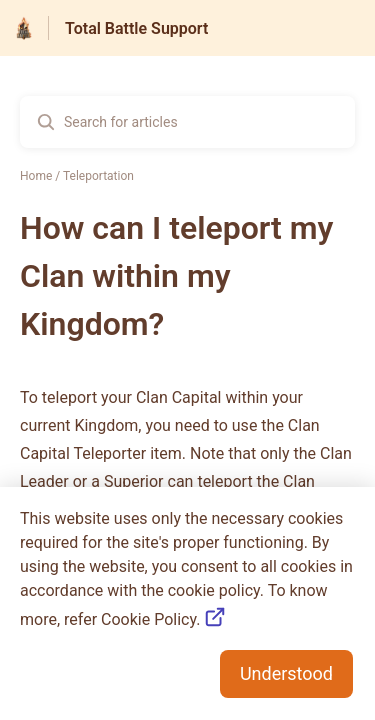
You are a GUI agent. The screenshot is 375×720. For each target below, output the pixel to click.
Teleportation (98, 176)
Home (36, 176)
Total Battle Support (136, 28)
